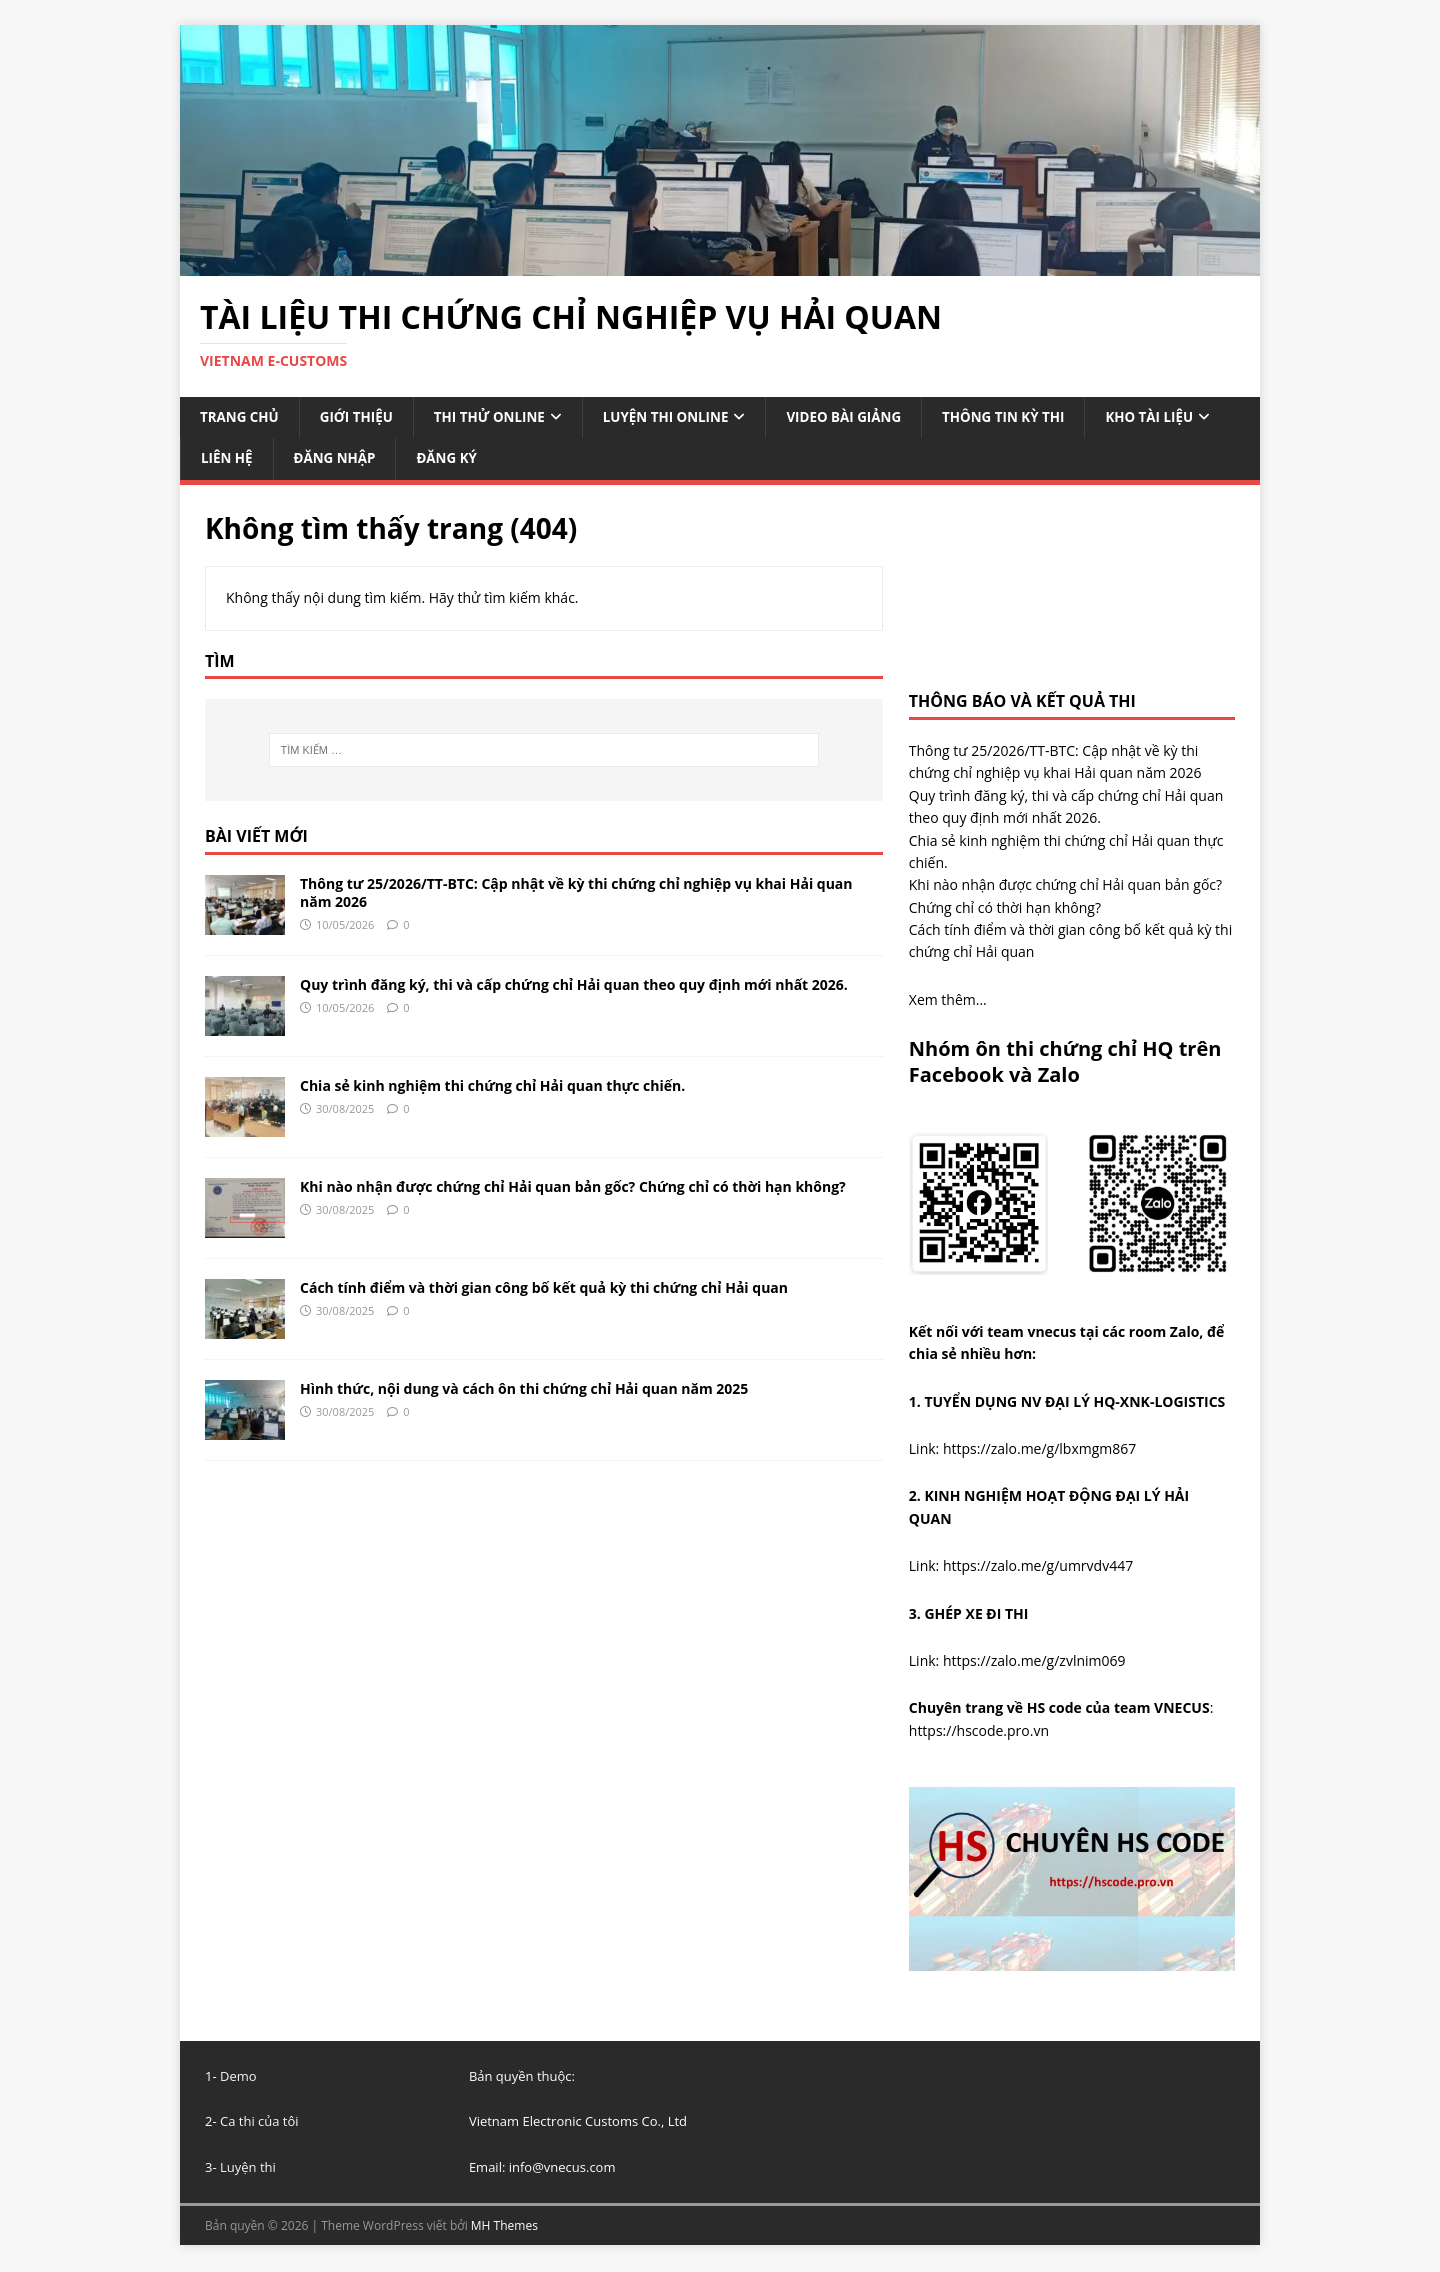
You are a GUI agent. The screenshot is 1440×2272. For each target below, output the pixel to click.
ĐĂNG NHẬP (489, 459)
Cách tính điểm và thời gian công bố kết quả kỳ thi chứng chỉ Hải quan (544, 1289)
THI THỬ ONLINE (499, 417)
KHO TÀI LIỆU (247, 459)
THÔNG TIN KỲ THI (1030, 417)
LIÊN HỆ (378, 459)
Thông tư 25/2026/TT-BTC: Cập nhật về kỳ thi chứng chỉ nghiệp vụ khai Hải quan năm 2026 (576, 894)
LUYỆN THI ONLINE (680, 417)
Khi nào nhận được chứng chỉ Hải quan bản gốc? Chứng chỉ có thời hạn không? (573, 1188)
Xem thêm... (948, 1001)
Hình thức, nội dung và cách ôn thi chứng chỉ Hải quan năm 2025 (524, 1390)
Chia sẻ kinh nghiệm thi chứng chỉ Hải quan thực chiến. (492, 1087)
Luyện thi (248, 2169)
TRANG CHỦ (241, 417)
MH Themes (504, 2227)
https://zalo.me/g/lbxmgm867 (1039, 1450)
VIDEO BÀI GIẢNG (865, 417)
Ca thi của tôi (259, 2123)
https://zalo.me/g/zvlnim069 (1034, 1662)
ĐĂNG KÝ (604, 459)
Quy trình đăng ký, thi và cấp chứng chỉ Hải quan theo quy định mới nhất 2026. (574, 986)
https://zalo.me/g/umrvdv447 (1038, 1567)
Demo (238, 2078)
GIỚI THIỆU (361, 417)
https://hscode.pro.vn (979, 1732)
